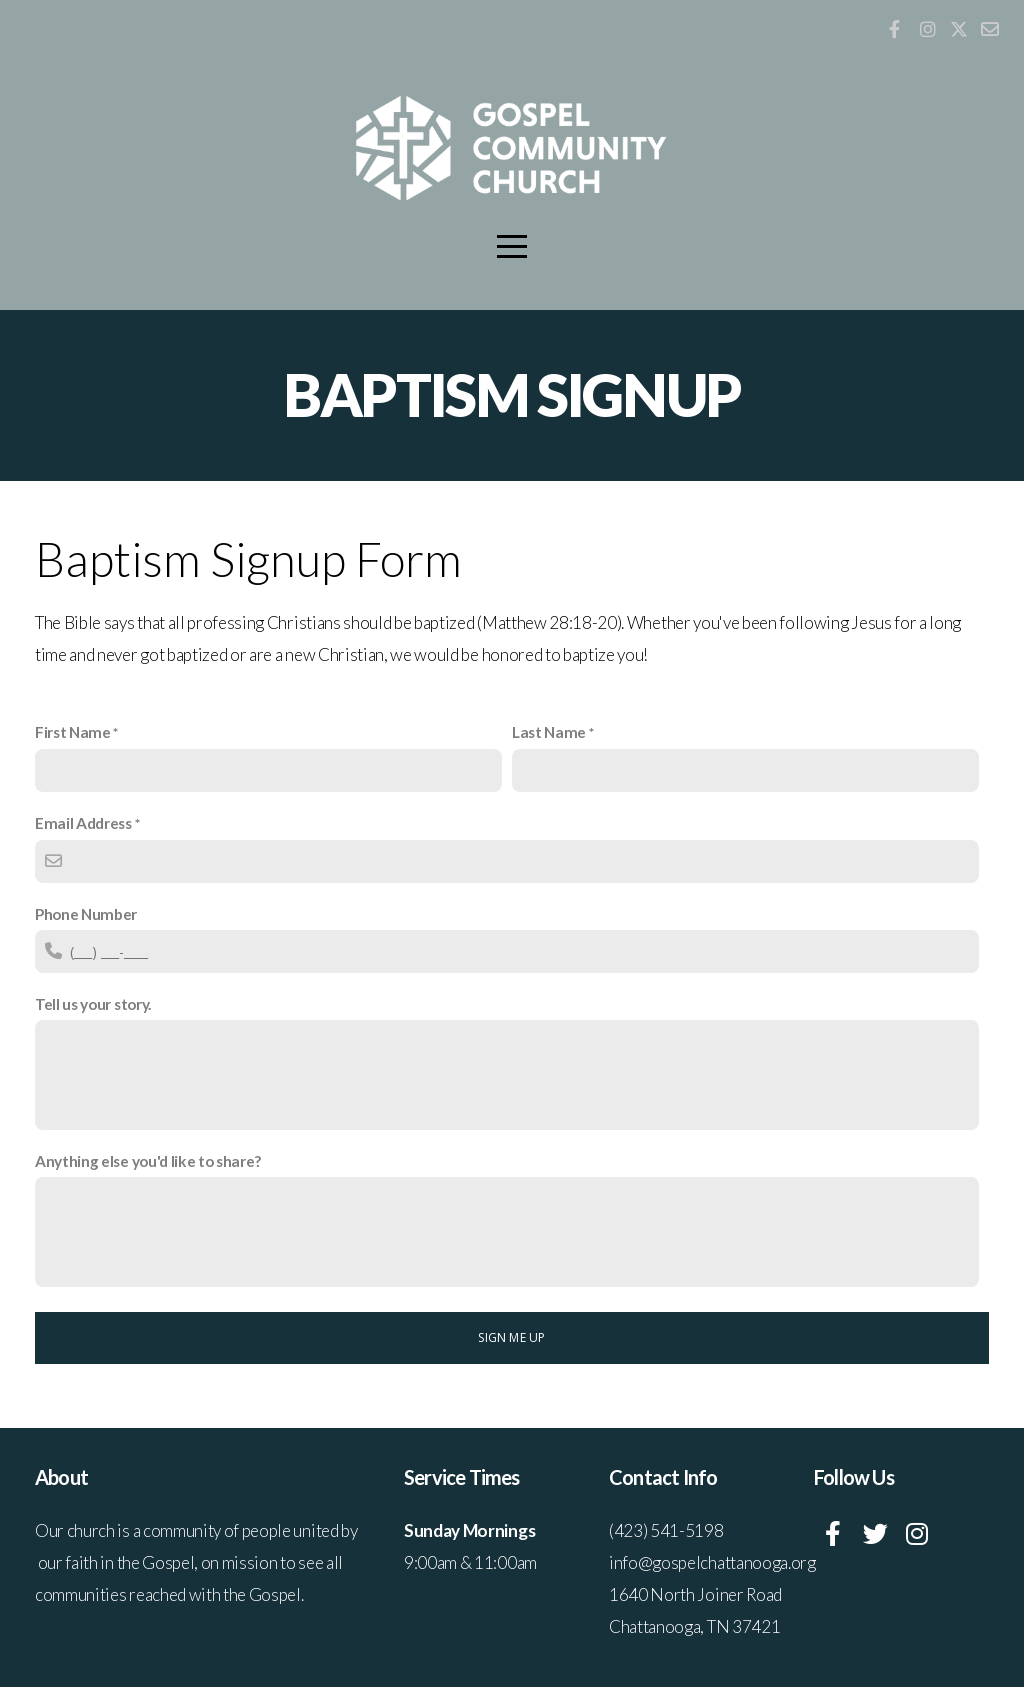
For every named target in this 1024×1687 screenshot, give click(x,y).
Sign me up (511, 1337)
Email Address (83, 823)
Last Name (549, 732)
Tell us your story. (93, 1004)
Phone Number (86, 914)
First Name (73, 732)
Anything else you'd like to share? (148, 1161)
